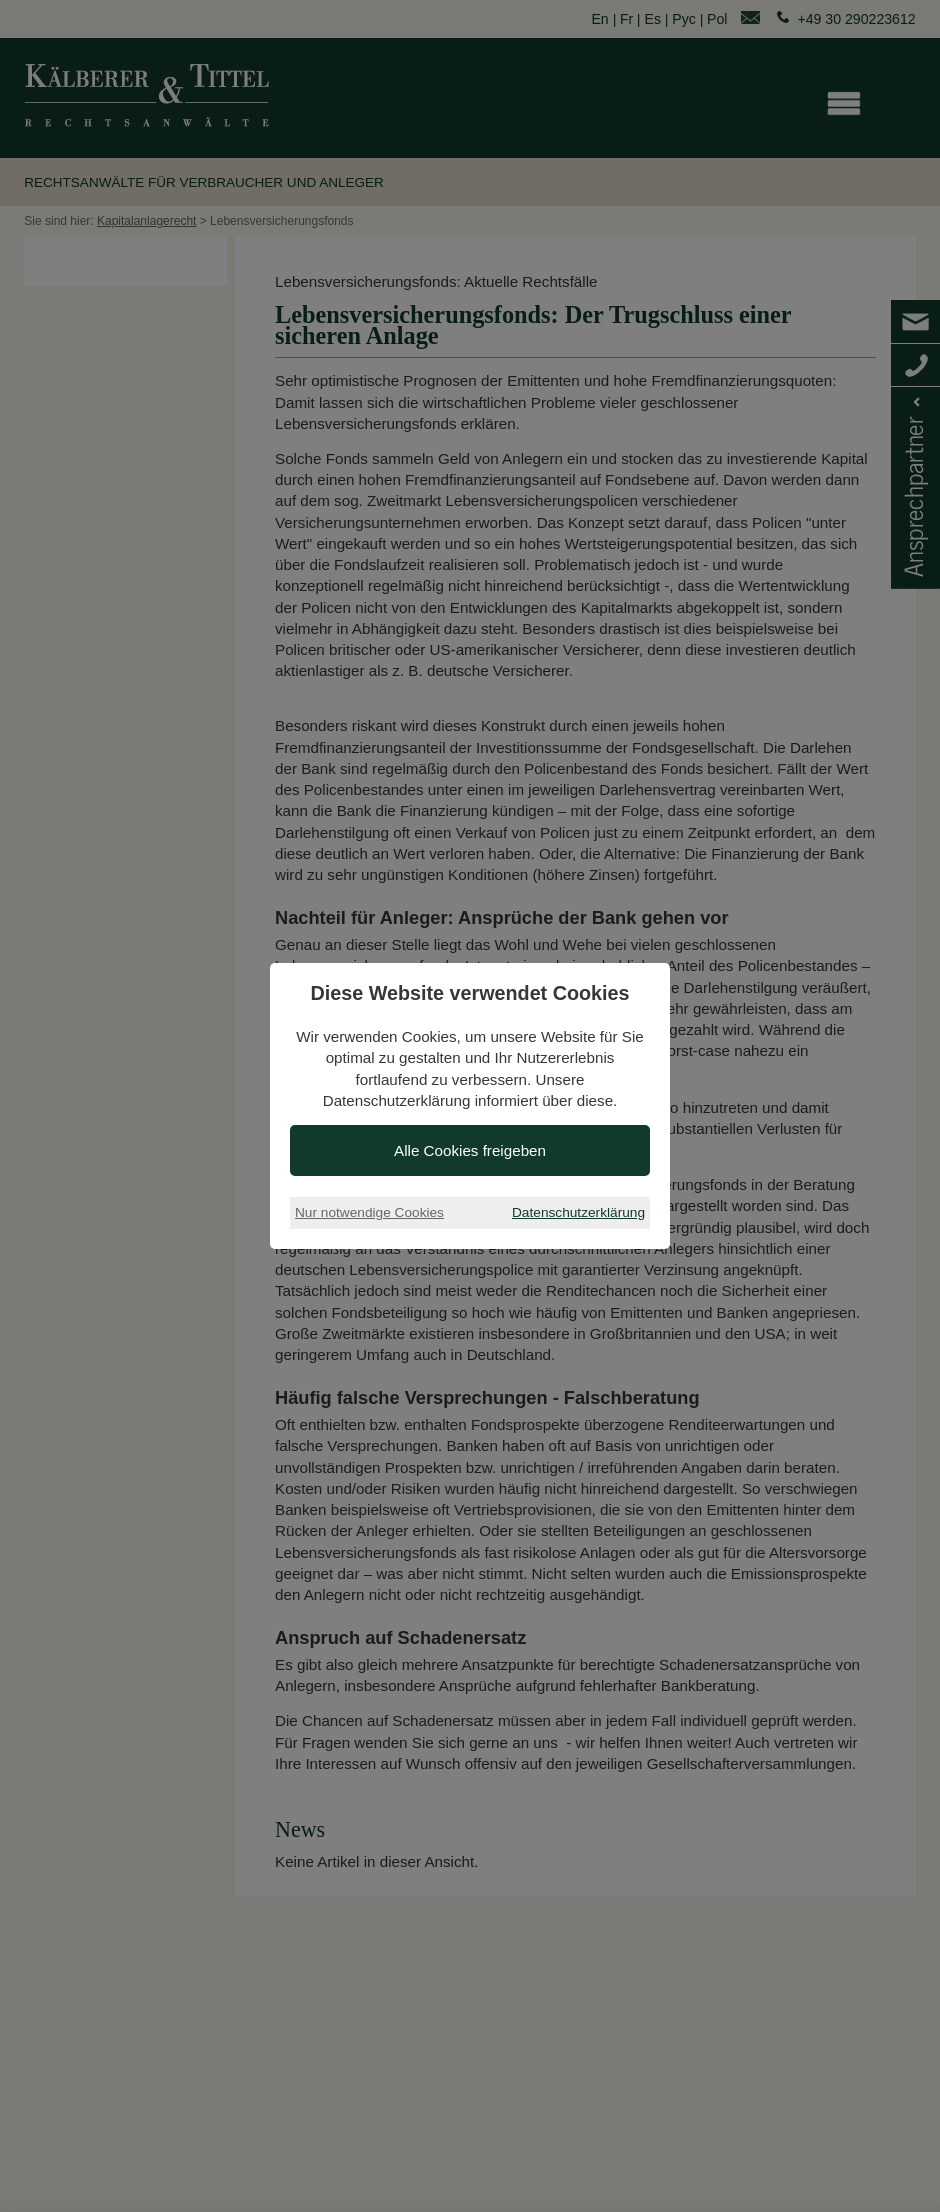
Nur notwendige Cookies (369, 1212)
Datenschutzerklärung (578, 1212)
